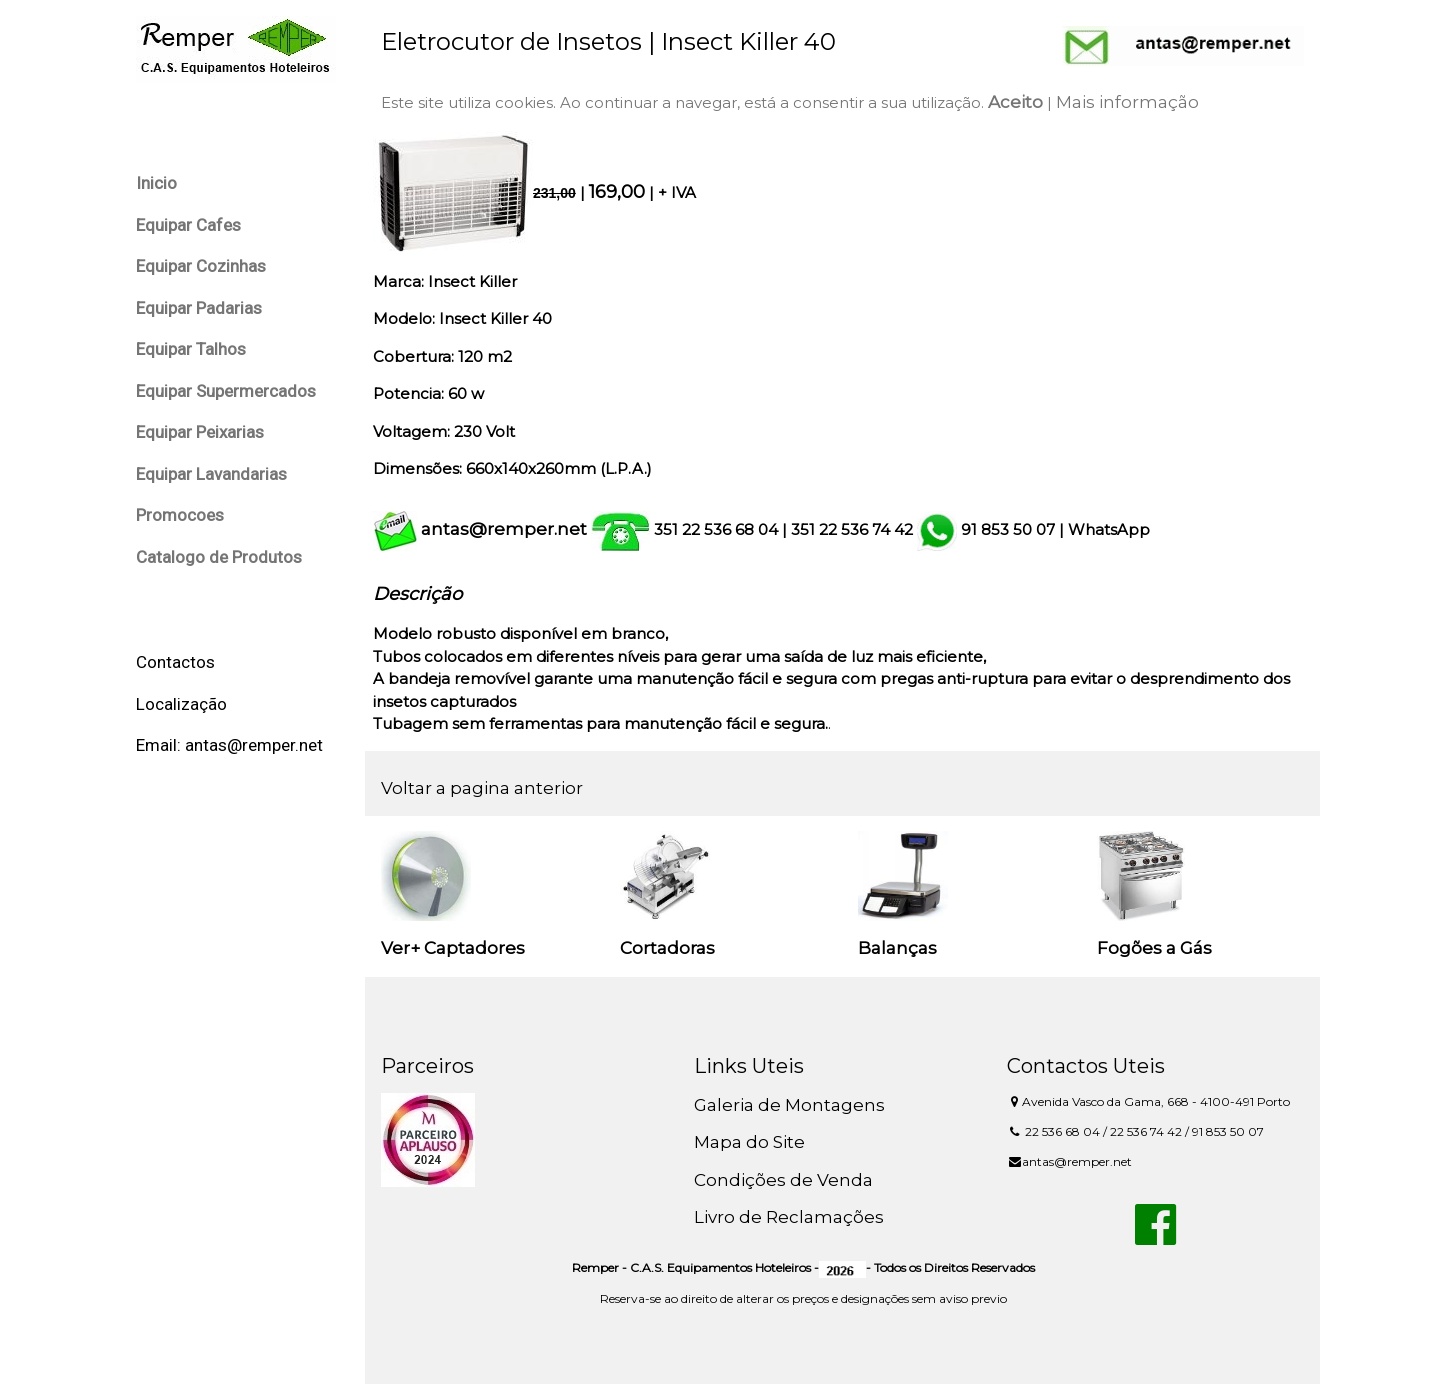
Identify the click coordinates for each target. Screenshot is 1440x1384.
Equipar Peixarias (200, 432)
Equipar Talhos (191, 349)
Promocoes (180, 515)
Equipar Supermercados (226, 391)
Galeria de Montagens (789, 1105)
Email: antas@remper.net (229, 745)
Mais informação (1127, 102)
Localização (181, 704)
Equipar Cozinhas (201, 266)
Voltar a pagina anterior (482, 788)
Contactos (175, 662)
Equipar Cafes (188, 225)
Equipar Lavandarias (211, 474)
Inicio (156, 183)
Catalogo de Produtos (219, 557)
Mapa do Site (749, 1142)
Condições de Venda (783, 1180)
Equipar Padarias (199, 308)
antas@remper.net (504, 529)
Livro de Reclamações (789, 1217)
